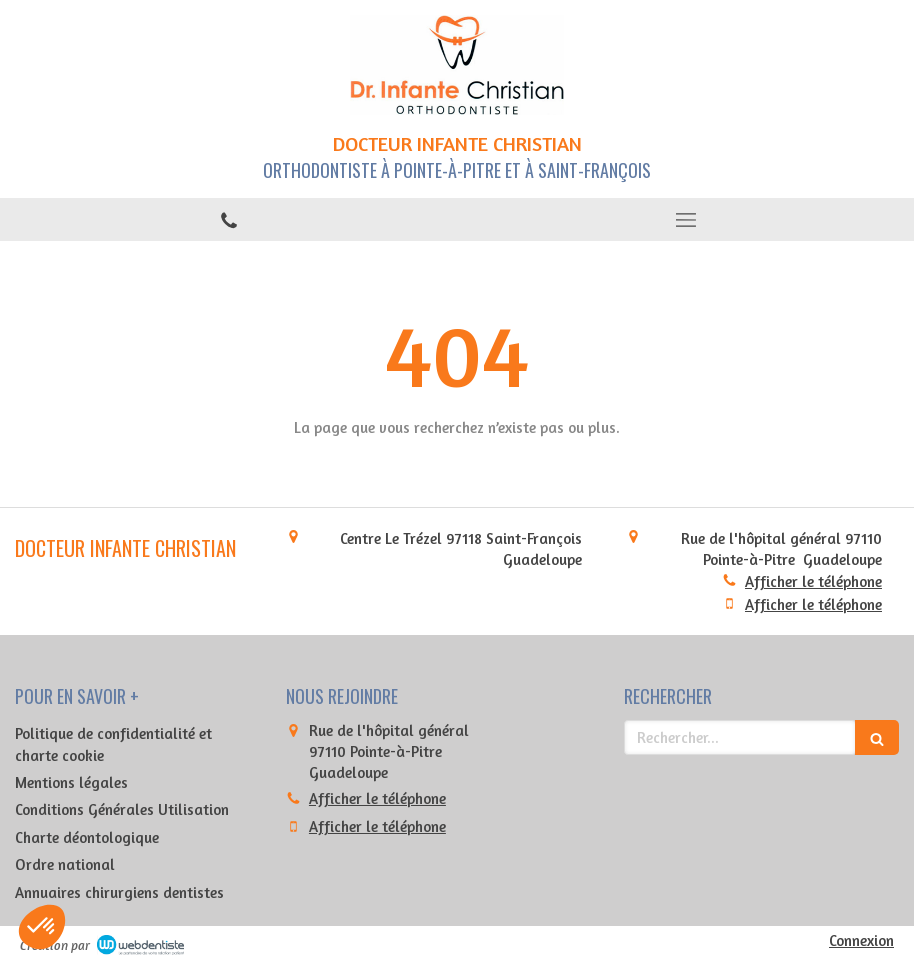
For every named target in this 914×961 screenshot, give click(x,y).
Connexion (861, 940)
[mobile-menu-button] (685, 220)
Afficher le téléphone (813, 581)
